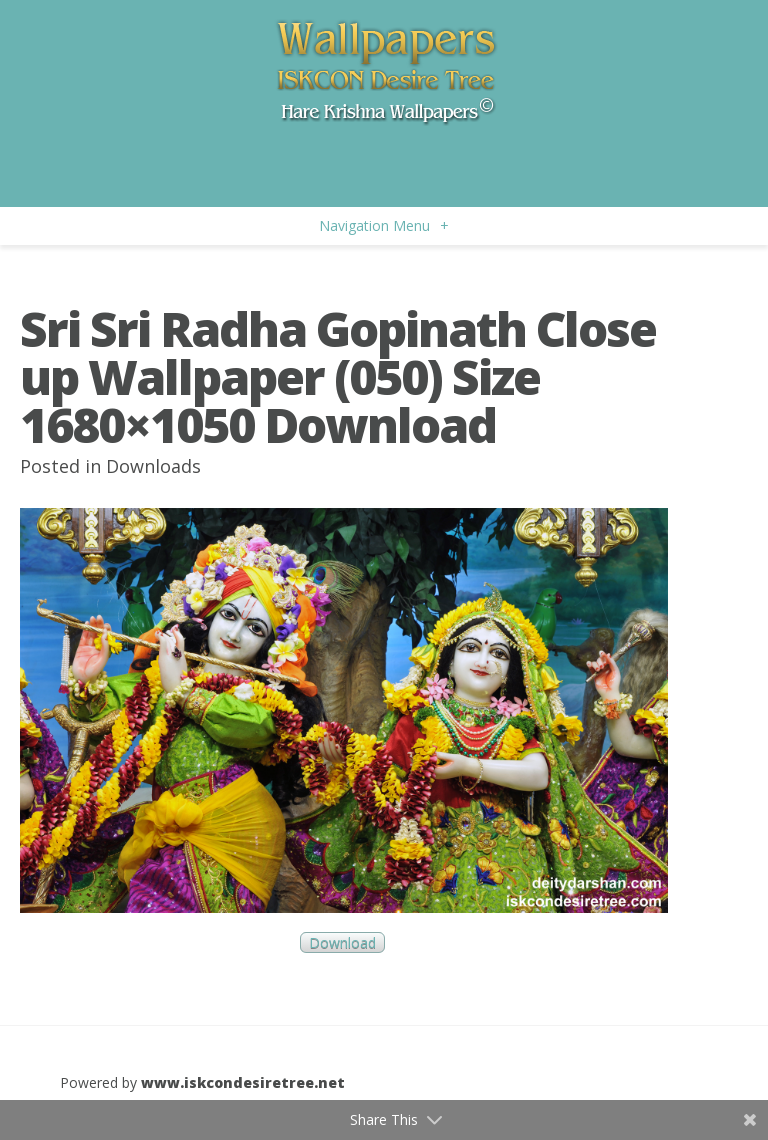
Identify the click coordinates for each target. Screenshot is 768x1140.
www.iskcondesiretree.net (243, 1082)
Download (342, 942)
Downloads (153, 466)
